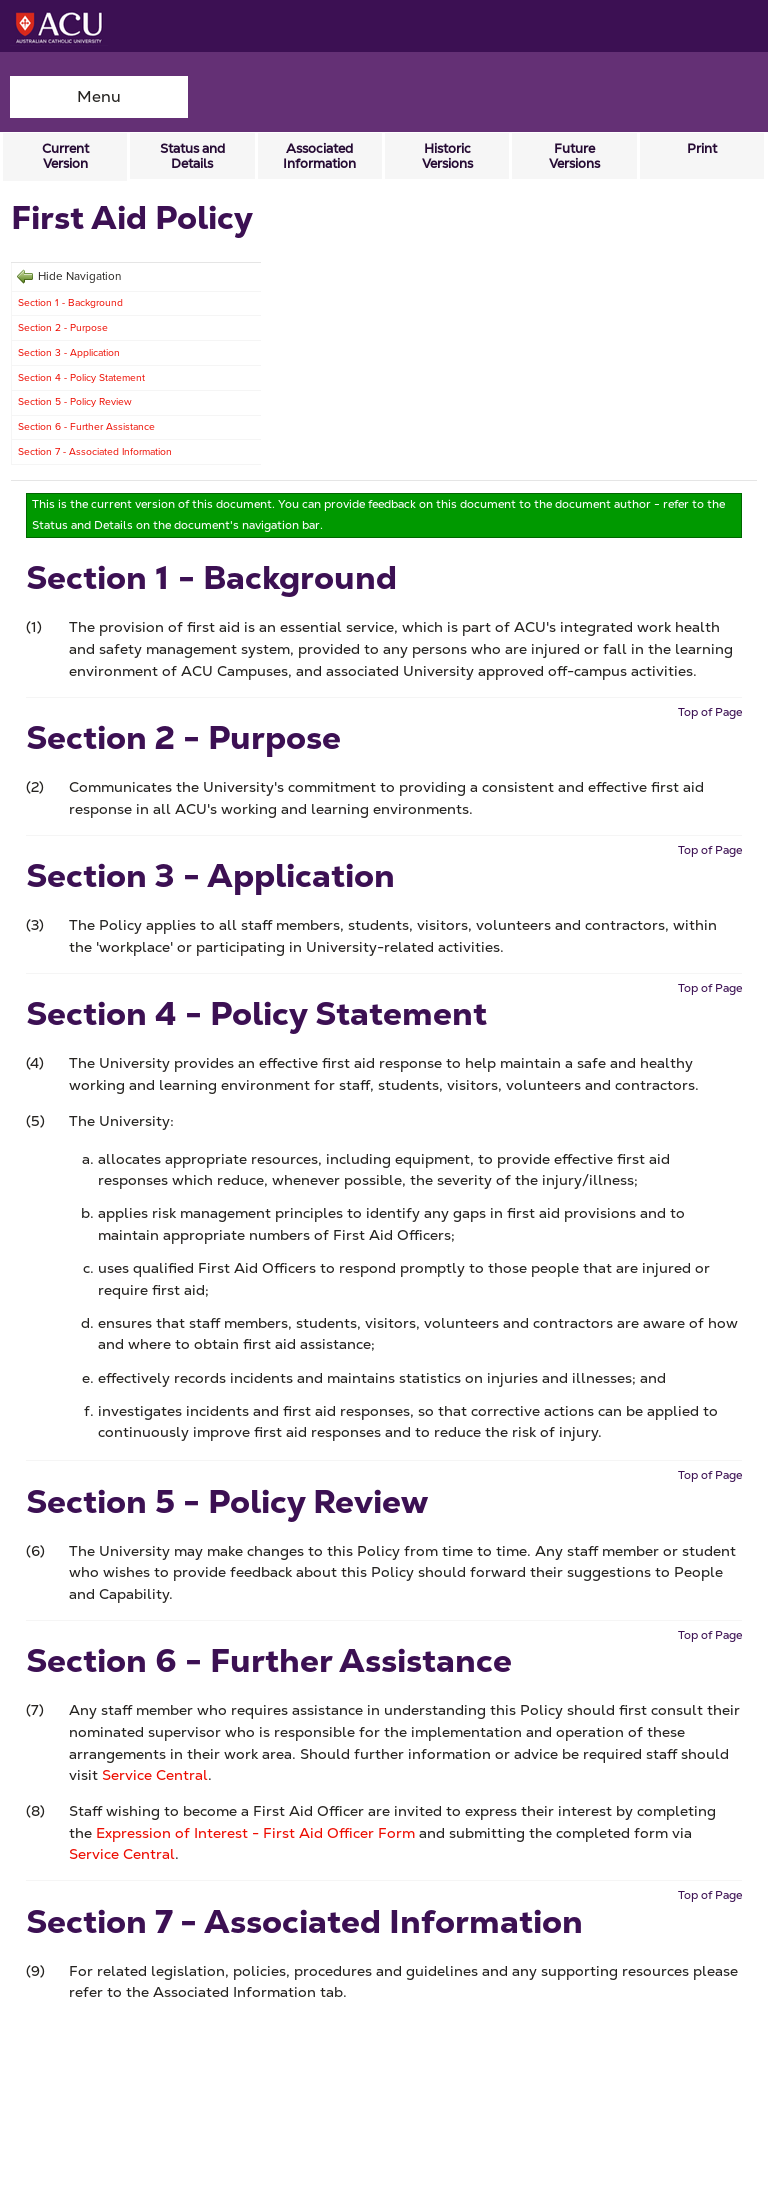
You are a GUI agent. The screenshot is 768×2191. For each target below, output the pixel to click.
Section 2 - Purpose (63, 327)
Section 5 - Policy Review (75, 401)
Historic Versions (447, 156)
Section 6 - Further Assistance (86, 426)
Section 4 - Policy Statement (81, 377)
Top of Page (710, 712)
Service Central (155, 1775)
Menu (99, 96)
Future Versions (574, 156)
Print (702, 148)
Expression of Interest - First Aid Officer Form (255, 1833)
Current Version (65, 156)
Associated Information (319, 156)
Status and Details (192, 156)
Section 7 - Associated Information (95, 451)
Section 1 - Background (70, 302)
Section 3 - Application (69, 352)
